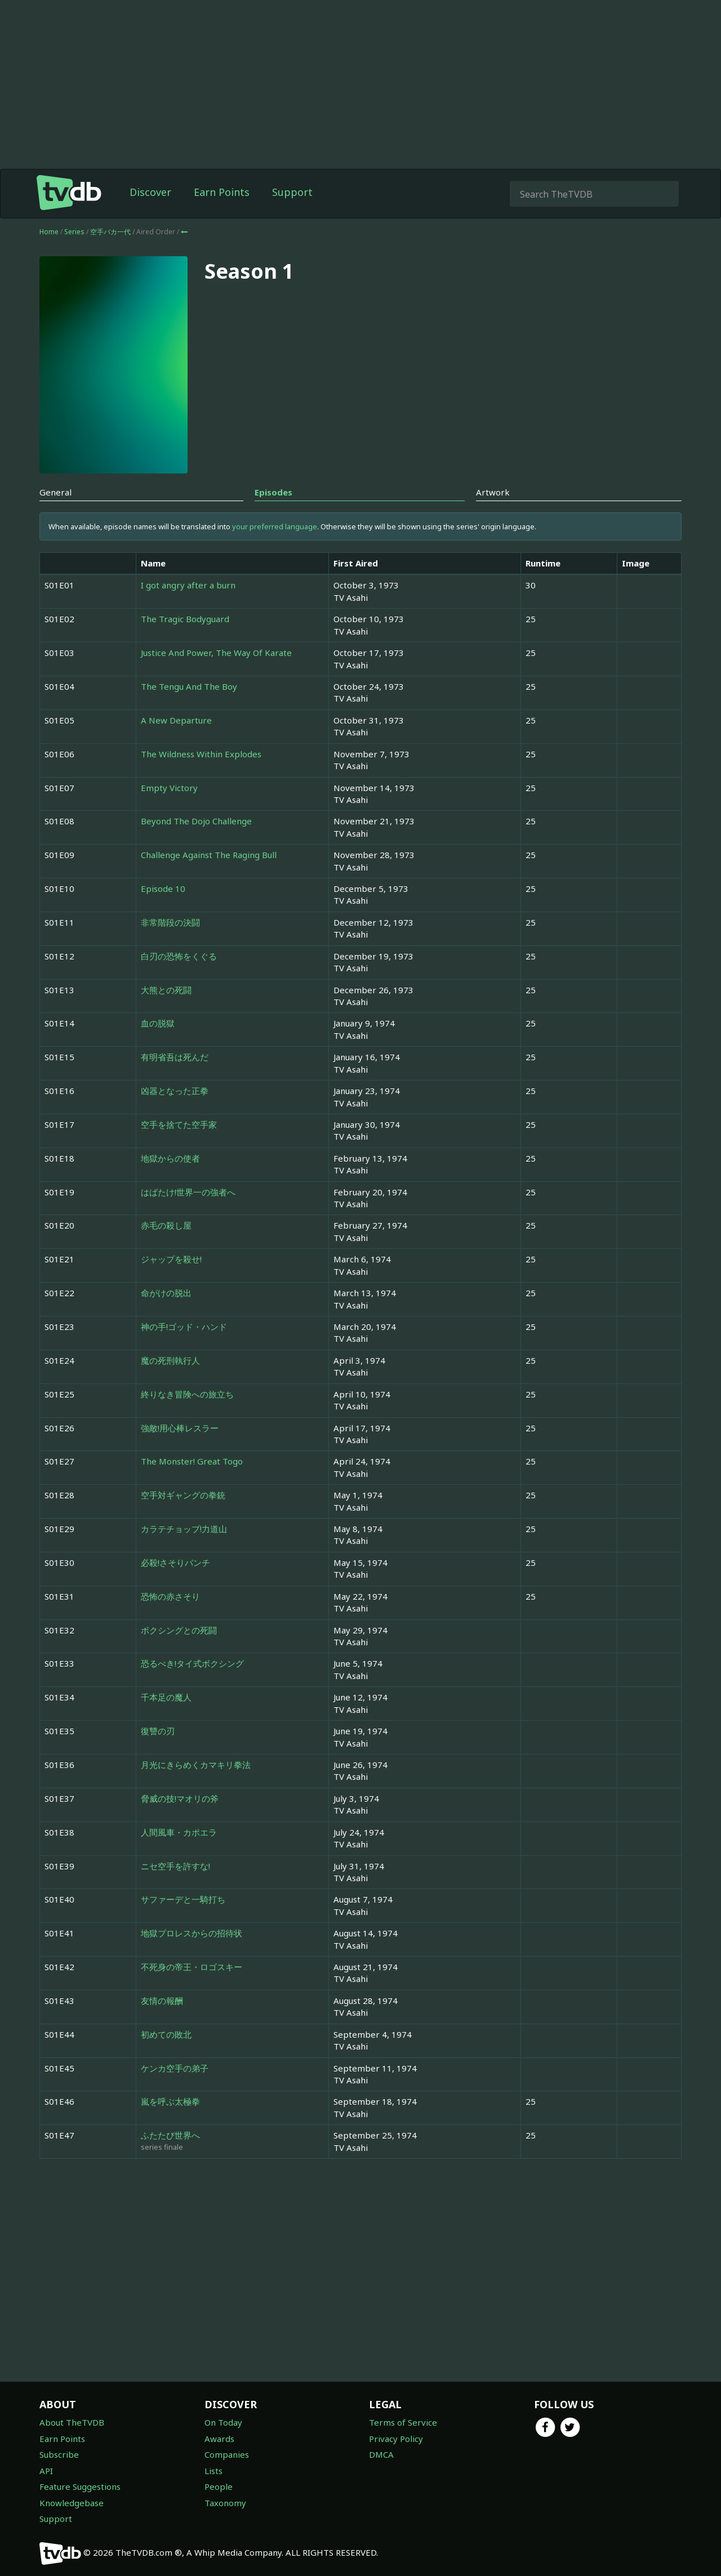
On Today (223, 2422)
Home (49, 231)
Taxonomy (225, 2502)
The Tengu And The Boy (189, 686)
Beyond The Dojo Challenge (196, 821)
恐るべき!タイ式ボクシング (192, 1663)
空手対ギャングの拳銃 (183, 1495)
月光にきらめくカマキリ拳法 (196, 1764)
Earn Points (222, 192)
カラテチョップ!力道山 (184, 1528)
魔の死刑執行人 (170, 1360)
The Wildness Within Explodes (201, 754)
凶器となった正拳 (174, 1090)
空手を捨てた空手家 (179, 1124)
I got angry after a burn (188, 585)
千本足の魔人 (166, 1697)
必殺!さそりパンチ (175, 1562)
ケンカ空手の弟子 (174, 2068)
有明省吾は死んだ (174, 1056)
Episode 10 (163, 888)
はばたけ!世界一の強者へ (188, 1192)
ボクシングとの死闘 (179, 1630)
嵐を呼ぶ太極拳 (170, 2101)
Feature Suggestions (80, 2486)
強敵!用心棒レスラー (180, 1428)
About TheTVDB (71, 2422)
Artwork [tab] (493, 492)
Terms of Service (403, 2422)
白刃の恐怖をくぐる (179, 956)
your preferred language (274, 526)
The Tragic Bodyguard (185, 618)
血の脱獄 (158, 1023)
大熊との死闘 (166, 989)
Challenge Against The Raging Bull (209, 854)
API (46, 2470)
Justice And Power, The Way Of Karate (216, 652)
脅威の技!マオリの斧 (180, 1798)
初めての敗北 (166, 2034)
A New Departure (176, 720)
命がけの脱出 (166, 1292)
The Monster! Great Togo (192, 1461)
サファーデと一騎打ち (183, 1899)
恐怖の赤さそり (170, 1596)
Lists (213, 2470)
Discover (150, 192)
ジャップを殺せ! (171, 1259)
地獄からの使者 (170, 1158)
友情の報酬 (162, 2000)
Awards (219, 2438)
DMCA (381, 2454)
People (218, 2486)
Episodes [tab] (273, 492)
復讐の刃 (158, 1730)
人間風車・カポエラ (179, 1832)
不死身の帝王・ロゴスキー (191, 1966)
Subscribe (59, 2454)
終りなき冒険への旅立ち (187, 1394)
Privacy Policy (396, 2438)
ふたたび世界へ (170, 2135)
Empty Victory (169, 787)
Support (292, 192)
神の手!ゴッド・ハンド (184, 1326)
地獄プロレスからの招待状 (191, 1933)
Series (74, 231)
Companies (226, 2454)
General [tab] (55, 492)
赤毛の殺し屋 (166, 1225)
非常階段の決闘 (170, 922)
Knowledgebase (71, 2502)
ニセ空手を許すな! (175, 1866)
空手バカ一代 (111, 231)
